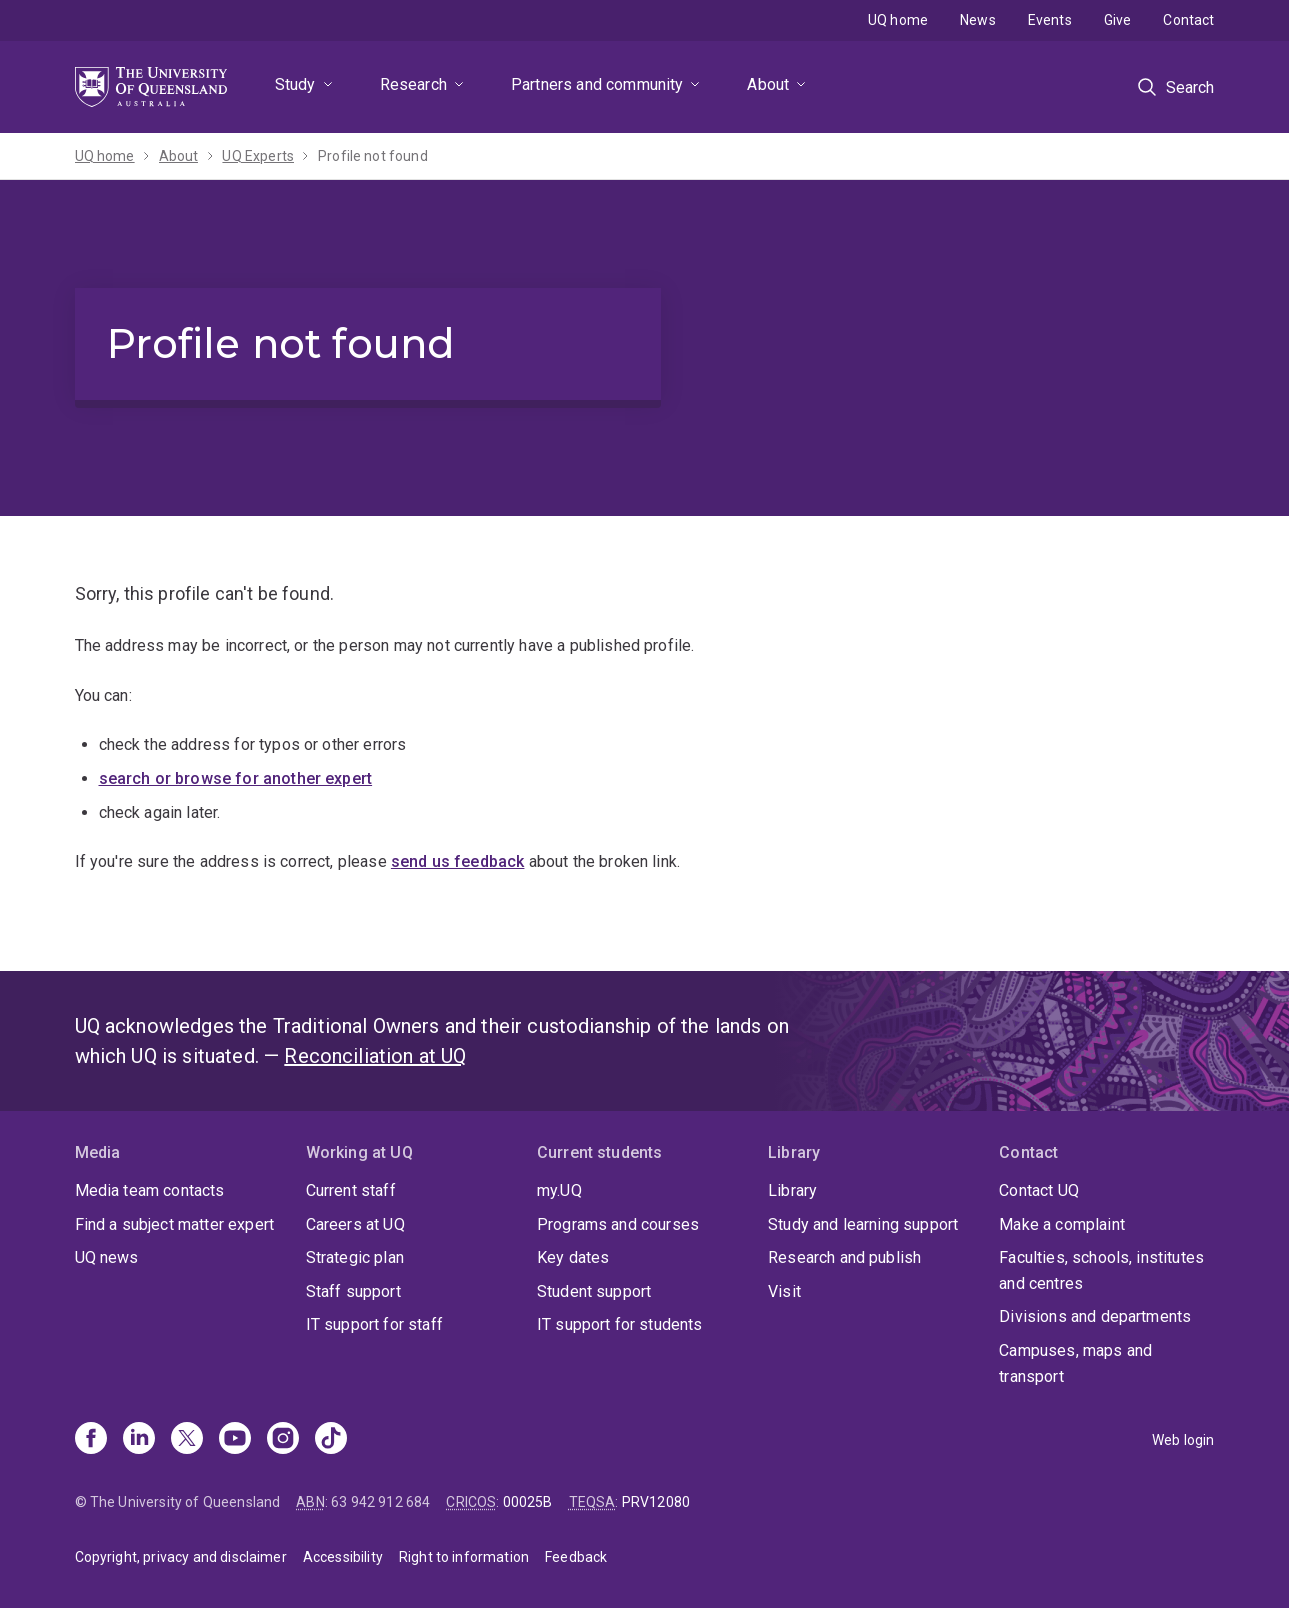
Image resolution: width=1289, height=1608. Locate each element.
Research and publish (844, 1257)
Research (413, 84)
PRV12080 (656, 1502)
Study (295, 84)
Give (1118, 20)
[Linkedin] (139, 1440)
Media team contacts (150, 1190)
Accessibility (343, 1557)
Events (1050, 20)
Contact (1188, 20)
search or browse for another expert (236, 778)
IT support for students (620, 1324)
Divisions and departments (1095, 1316)
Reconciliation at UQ (375, 1056)
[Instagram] (283, 1440)
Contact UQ (1039, 1190)
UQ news (107, 1257)
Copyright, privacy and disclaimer (181, 1557)
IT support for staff (374, 1324)
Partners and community (597, 84)
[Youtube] (235, 1440)
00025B (528, 1502)
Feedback (576, 1557)
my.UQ (559, 1190)
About (768, 84)
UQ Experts (258, 156)
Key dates (573, 1257)
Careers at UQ (355, 1224)
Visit (784, 1291)
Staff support (353, 1291)
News (978, 20)
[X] (187, 1440)
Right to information (464, 1557)
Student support (594, 1291)
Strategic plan (355, 1257)
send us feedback (458, 861)
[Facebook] (91, 1440)
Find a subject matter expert (174, 1224)
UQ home (898, 20)
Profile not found (373, 156)
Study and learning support (863, 1224)
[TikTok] (331, 1440)
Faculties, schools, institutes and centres (1101, 1270)
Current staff (351, 1190)
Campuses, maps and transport (1075, 1363)
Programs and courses (618, 1224)
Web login (1183, 1440)
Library (792, 1190)
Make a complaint (1062, 1224)
